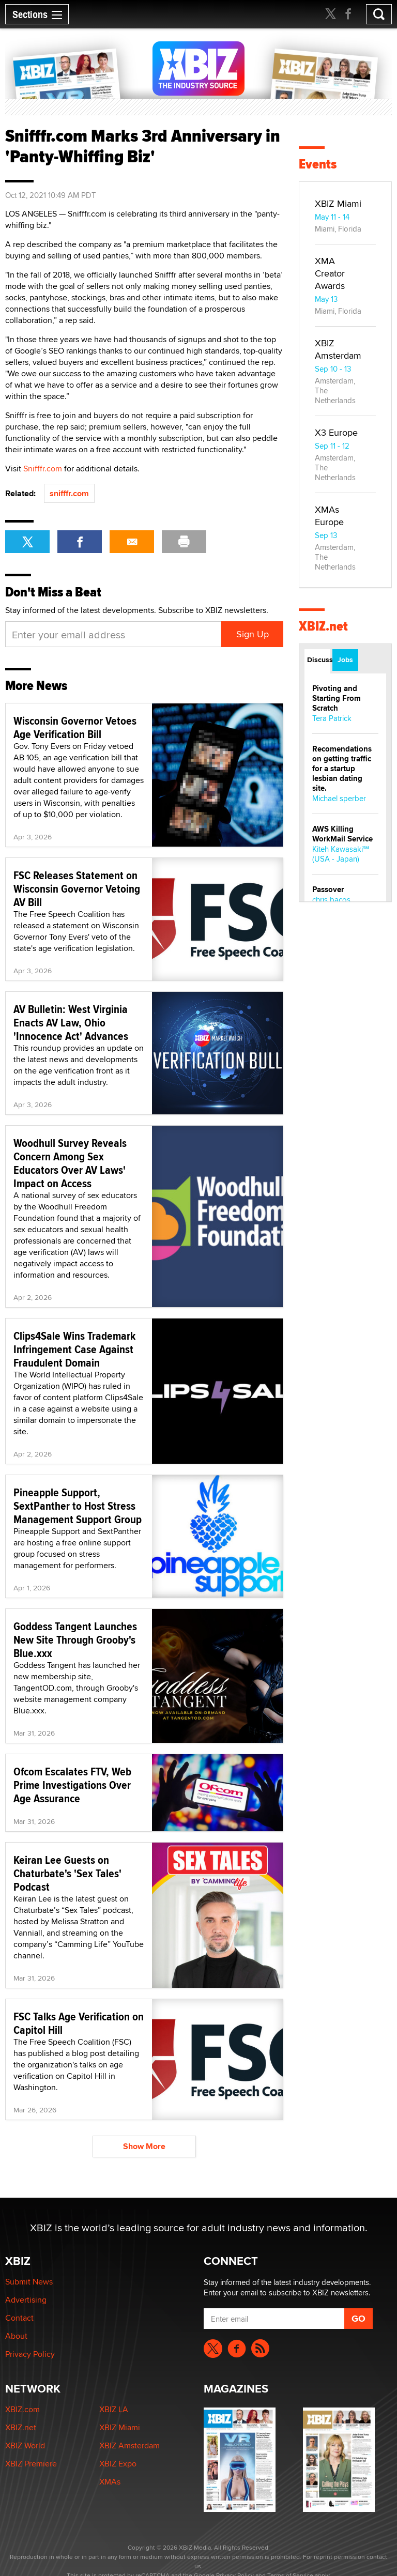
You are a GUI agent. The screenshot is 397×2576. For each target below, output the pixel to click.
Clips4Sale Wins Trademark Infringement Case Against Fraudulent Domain (74, 1349)
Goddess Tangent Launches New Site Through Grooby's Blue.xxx (75, 1639)
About (16, 2336)
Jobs (345, 659)
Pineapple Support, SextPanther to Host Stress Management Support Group (77, 1505)
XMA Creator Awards (330, 273)
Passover (328, 889)
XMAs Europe (329, 515)
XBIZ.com (22, 2409)
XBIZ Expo (117, 2464)
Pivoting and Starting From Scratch (336, 698)
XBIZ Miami (338, 203)
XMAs (109, 2482)
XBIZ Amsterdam (338, 349)
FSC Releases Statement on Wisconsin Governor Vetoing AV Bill (76, 888)
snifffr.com (69, 493)
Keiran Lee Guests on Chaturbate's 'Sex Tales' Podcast (67, 1873)
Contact (19, 2318)
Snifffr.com (42, 468)
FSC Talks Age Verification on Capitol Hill (78, 2023)
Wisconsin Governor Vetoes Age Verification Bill (74, 727)
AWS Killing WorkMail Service (342, 834)
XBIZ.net (323, 626)
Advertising (26, 2300)
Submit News (29, 2282)
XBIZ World (25, 2445)
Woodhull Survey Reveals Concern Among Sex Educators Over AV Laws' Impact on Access (70, 1162)
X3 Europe (336, 432)
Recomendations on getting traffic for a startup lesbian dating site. (342, 768)
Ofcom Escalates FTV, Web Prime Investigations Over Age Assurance (72, 1784)
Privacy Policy (30, 2354)
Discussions (318, 659)
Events (318, 164)
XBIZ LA (113, 2409)
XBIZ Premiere (31, 2464)
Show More (144, 2146)
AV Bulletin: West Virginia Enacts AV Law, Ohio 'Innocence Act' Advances (70, 1022)
